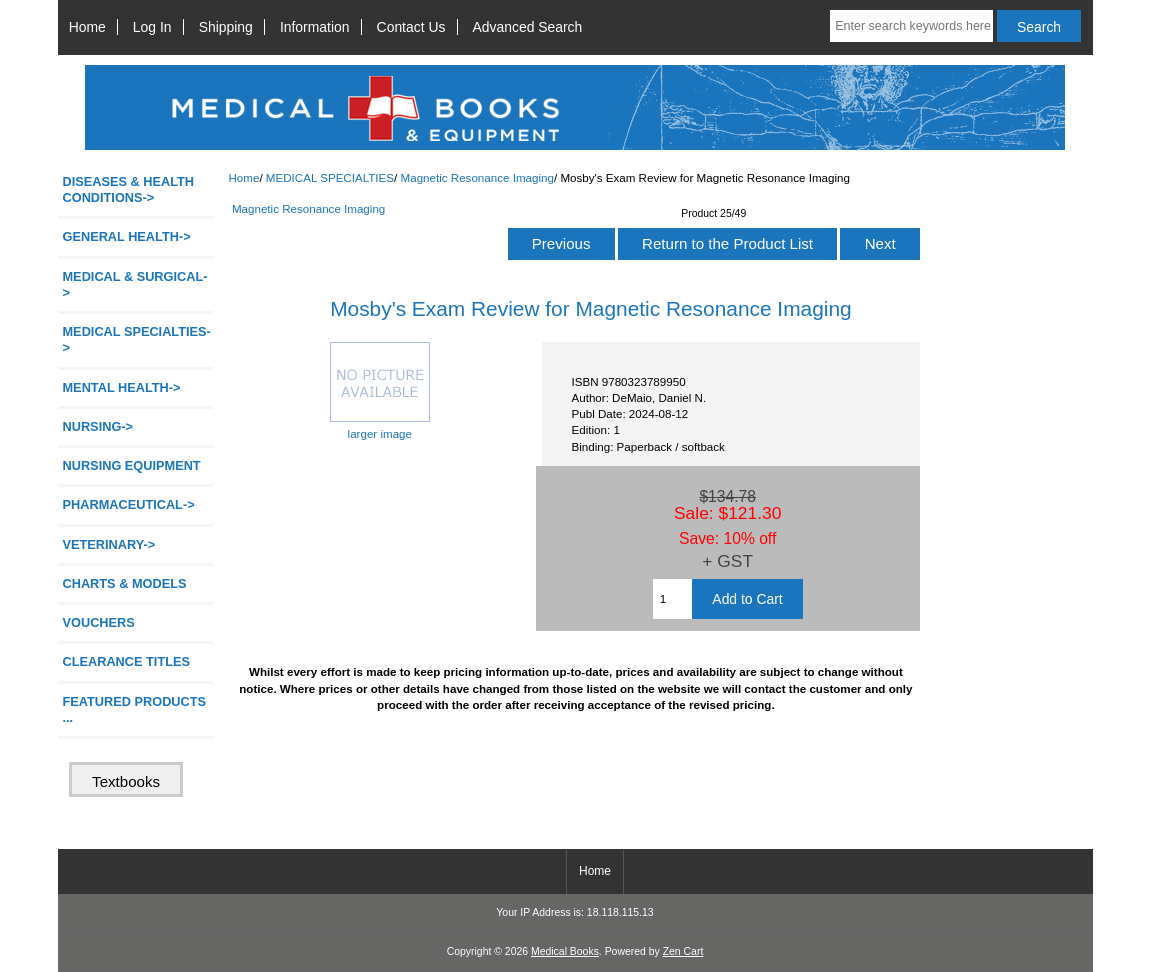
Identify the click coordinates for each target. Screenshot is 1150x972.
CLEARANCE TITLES (127, 661)
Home (87, 27)
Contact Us (411, 27)
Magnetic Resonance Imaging (477, 177)
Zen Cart (683, 951)
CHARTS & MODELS (125, 583)
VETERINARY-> (109, 544)
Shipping (226, 27)
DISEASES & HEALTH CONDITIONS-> (129, 189)
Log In (152, 27)
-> (137, 339)
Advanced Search (528, 27)
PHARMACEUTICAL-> (129, 504)
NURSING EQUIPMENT (132, 465)
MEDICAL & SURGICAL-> (135, 284)
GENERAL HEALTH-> (127, 236)
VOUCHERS (99, 622)
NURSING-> (98, 426)
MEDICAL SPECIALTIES (330, 177)
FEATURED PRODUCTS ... (135, 709)
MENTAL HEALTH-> (122, 387)
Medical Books (565, 951)
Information (315, 27)
